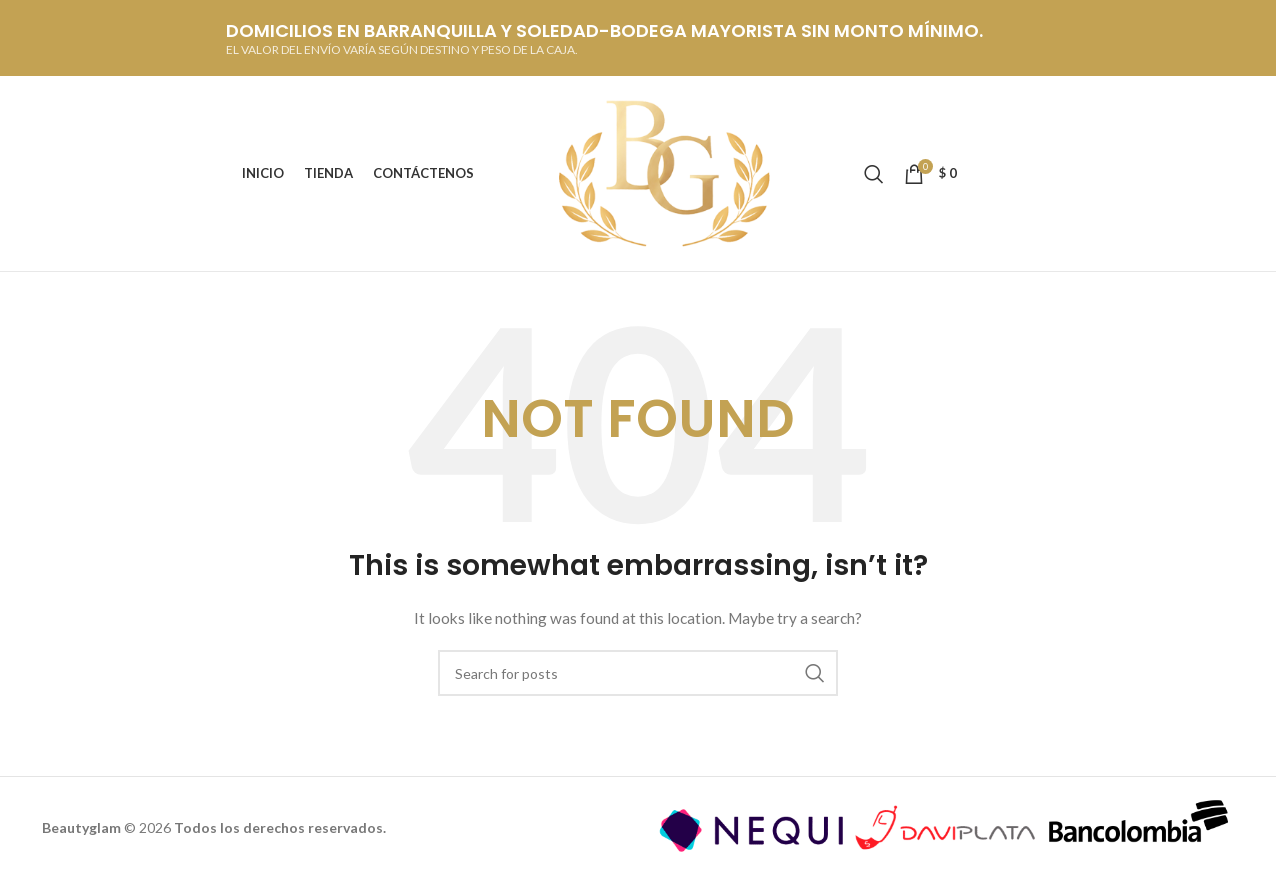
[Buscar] (874, 174)
